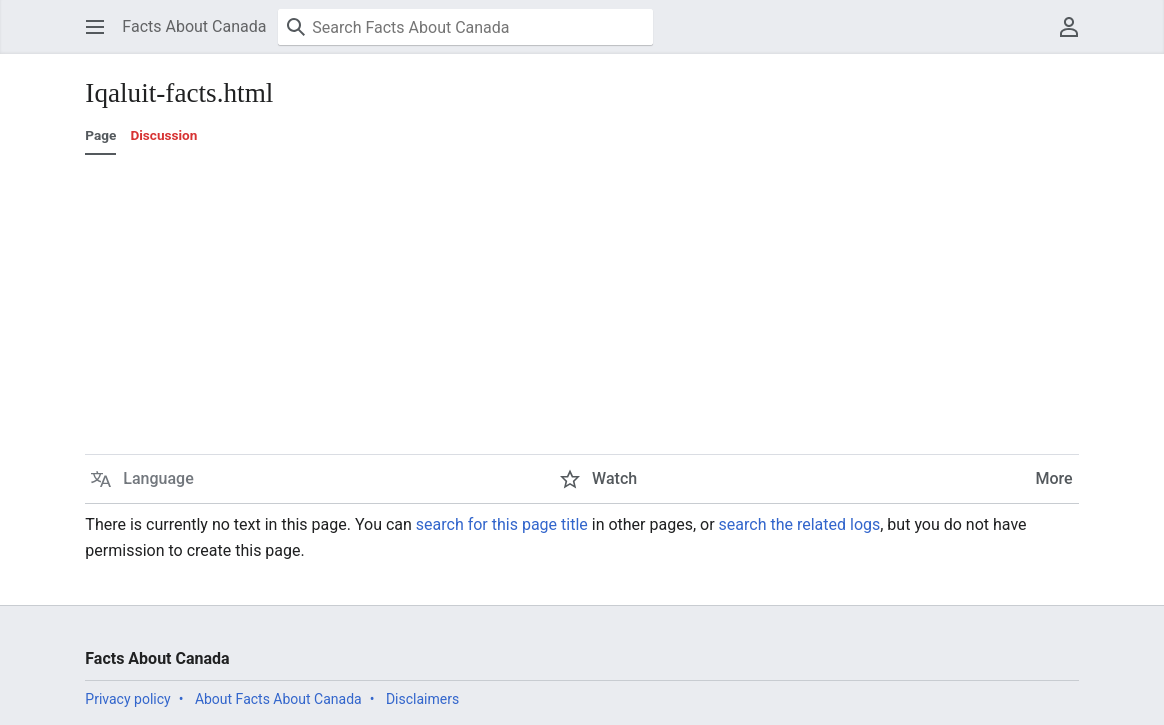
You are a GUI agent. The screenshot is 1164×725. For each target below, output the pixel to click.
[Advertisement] (581, 305)
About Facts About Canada (278, 699)
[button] (95, 27)
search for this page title (502, 524)
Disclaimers (422, 699)
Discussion (163, 135)
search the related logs (800, 524)
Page (100, 135)
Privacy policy (127, 699)
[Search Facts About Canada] (465, 27)
